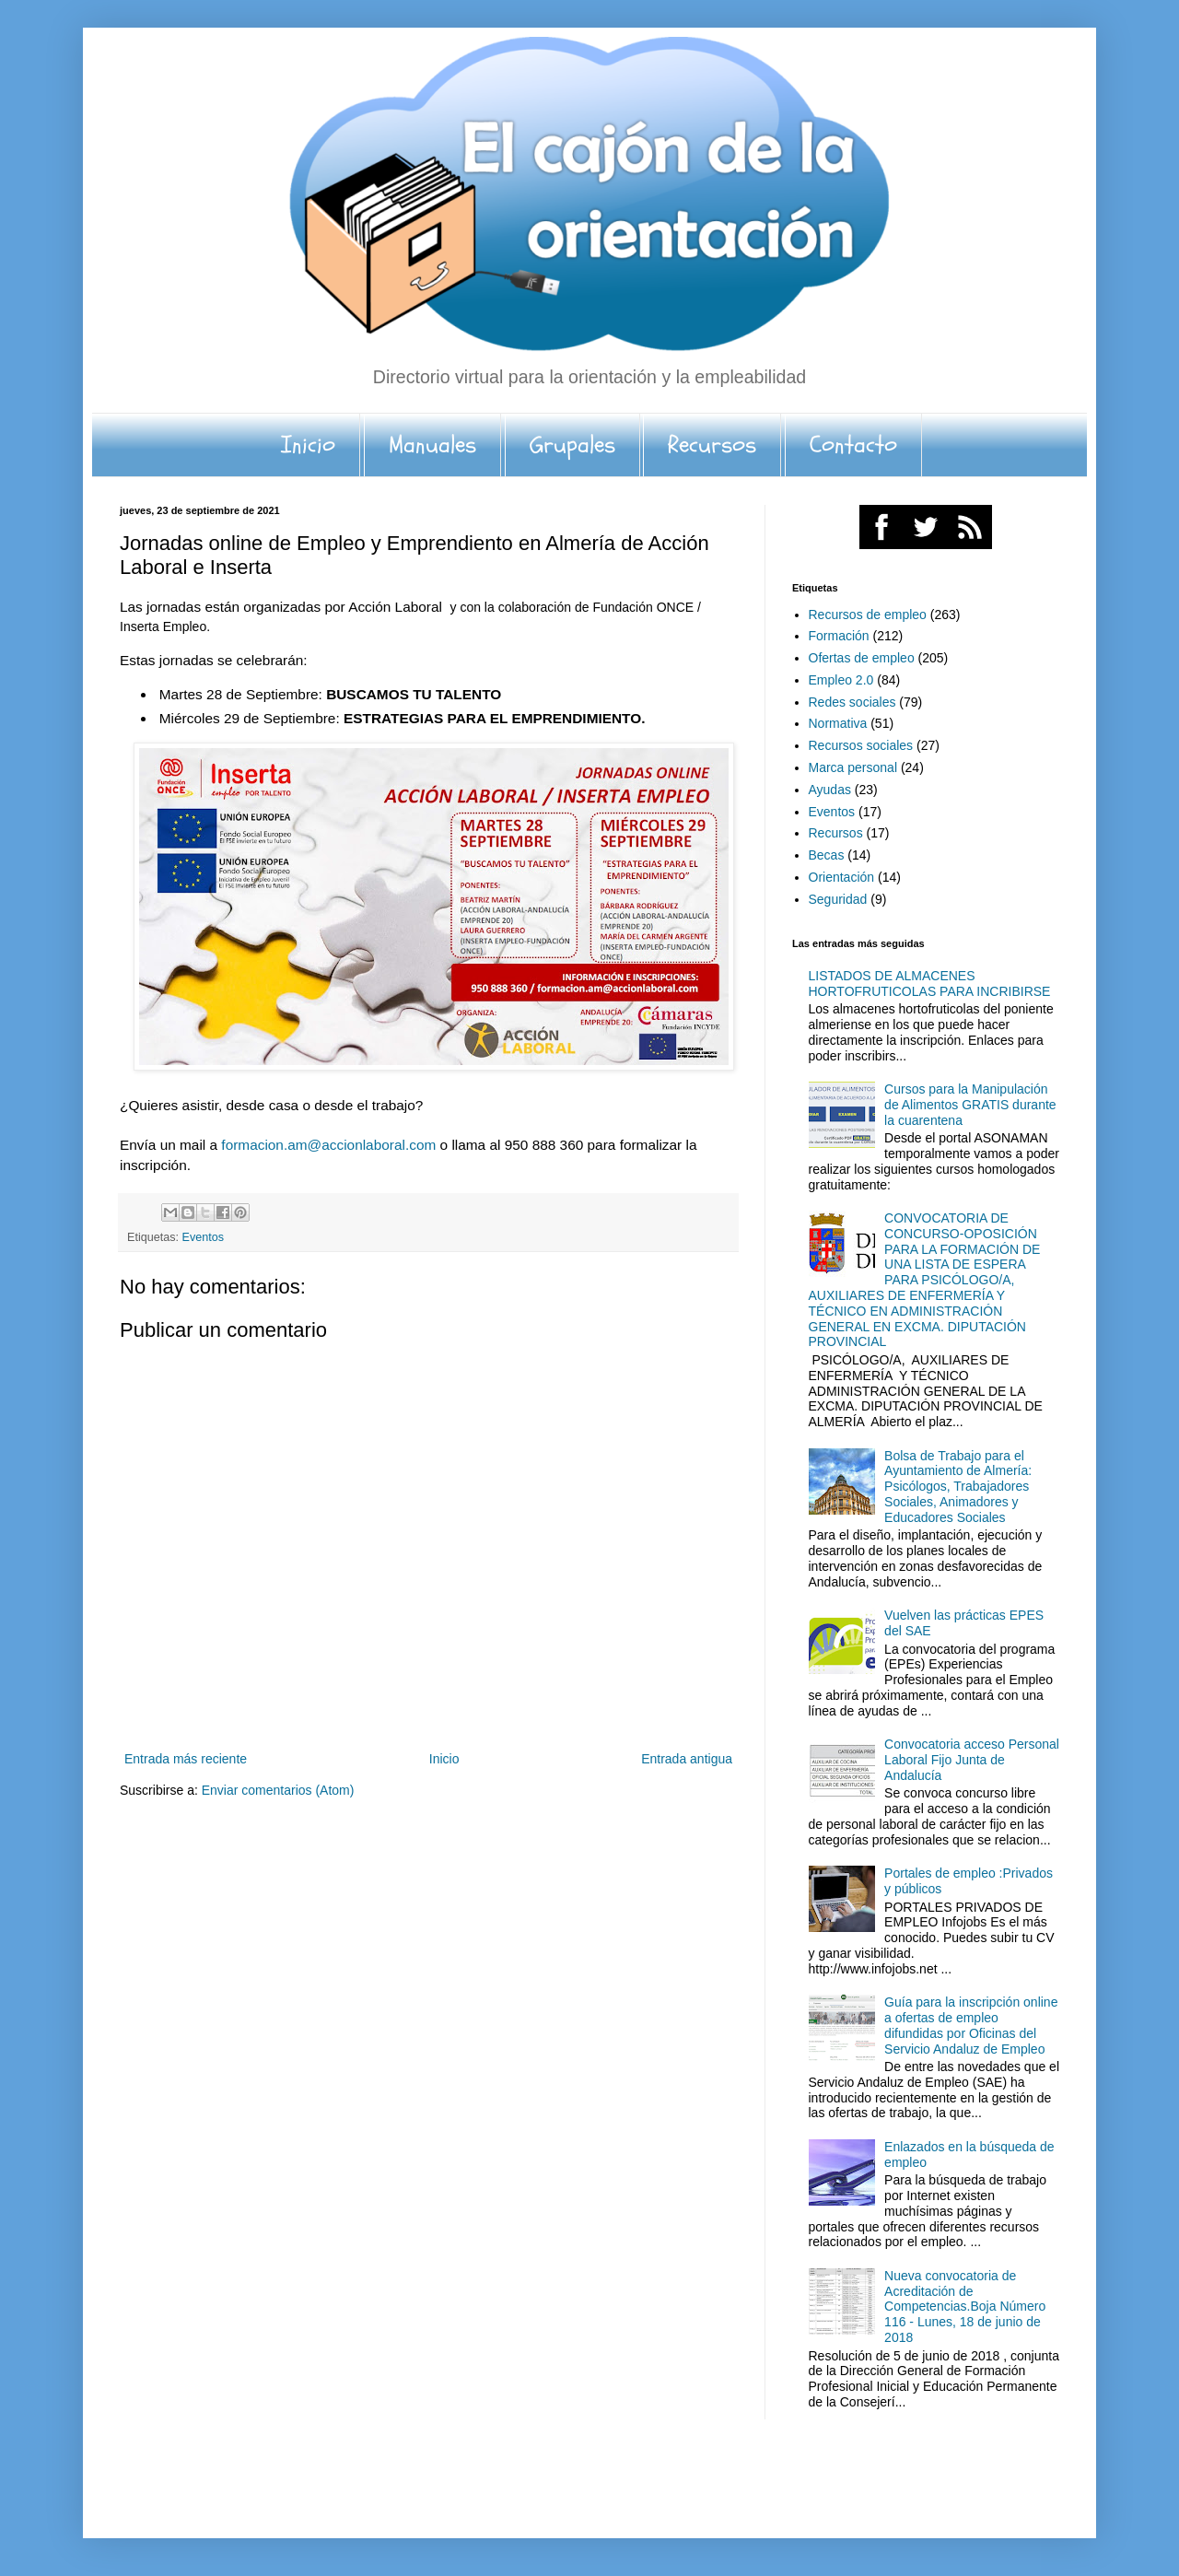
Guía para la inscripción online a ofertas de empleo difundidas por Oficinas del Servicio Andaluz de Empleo (970, 2025)
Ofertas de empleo (862, 657)
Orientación (842, 877)
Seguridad (838, 899)
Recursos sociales (861, 745)
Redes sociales (852, 702)
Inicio (308, 445)
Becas (827, 855)
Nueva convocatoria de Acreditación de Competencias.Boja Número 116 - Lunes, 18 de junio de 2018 (964, 2306)
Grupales (572, 445)
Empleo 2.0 (841, 680)
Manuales (432, 445)
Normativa (838, 723)
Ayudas (830, 789)
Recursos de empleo (868, 614)
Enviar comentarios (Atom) (278, 1790)
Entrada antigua (686, 1758)
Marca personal (853, 767)
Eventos (203, 1237)
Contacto (853, 445)
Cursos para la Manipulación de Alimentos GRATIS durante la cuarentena (970, 1105)
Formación (839, 635)
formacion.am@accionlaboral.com (328, 1145)
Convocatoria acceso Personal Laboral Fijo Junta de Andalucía (971, 1760)
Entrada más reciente (185, 1758)
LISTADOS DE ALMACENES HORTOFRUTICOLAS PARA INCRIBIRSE (930, 983)
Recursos (712, 445)
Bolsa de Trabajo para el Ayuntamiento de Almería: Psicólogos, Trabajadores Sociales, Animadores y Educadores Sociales (958, 1486)
